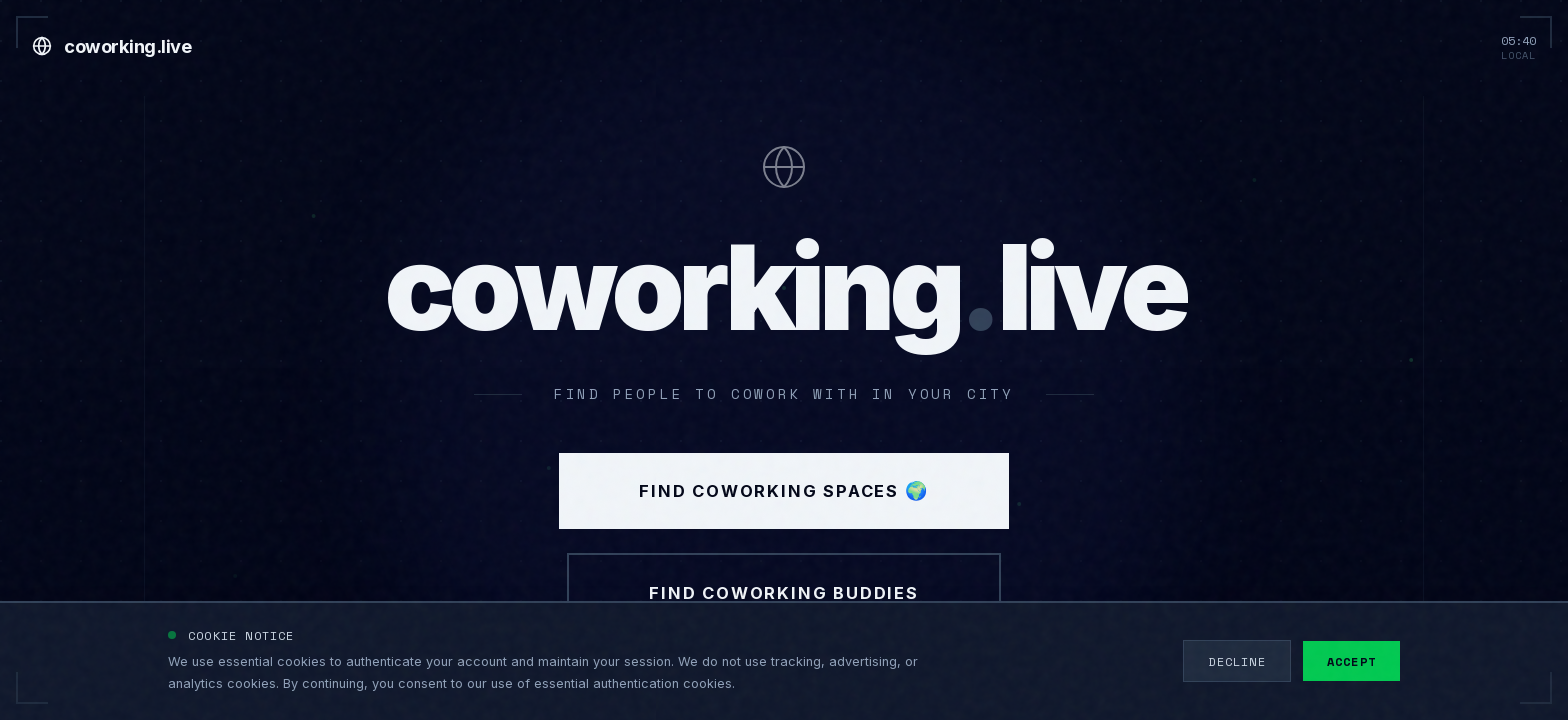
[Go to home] (111, 46)
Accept (1351, 661)
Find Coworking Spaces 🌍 (783, 491)
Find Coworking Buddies (784, 593)
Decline (1236, 661)
